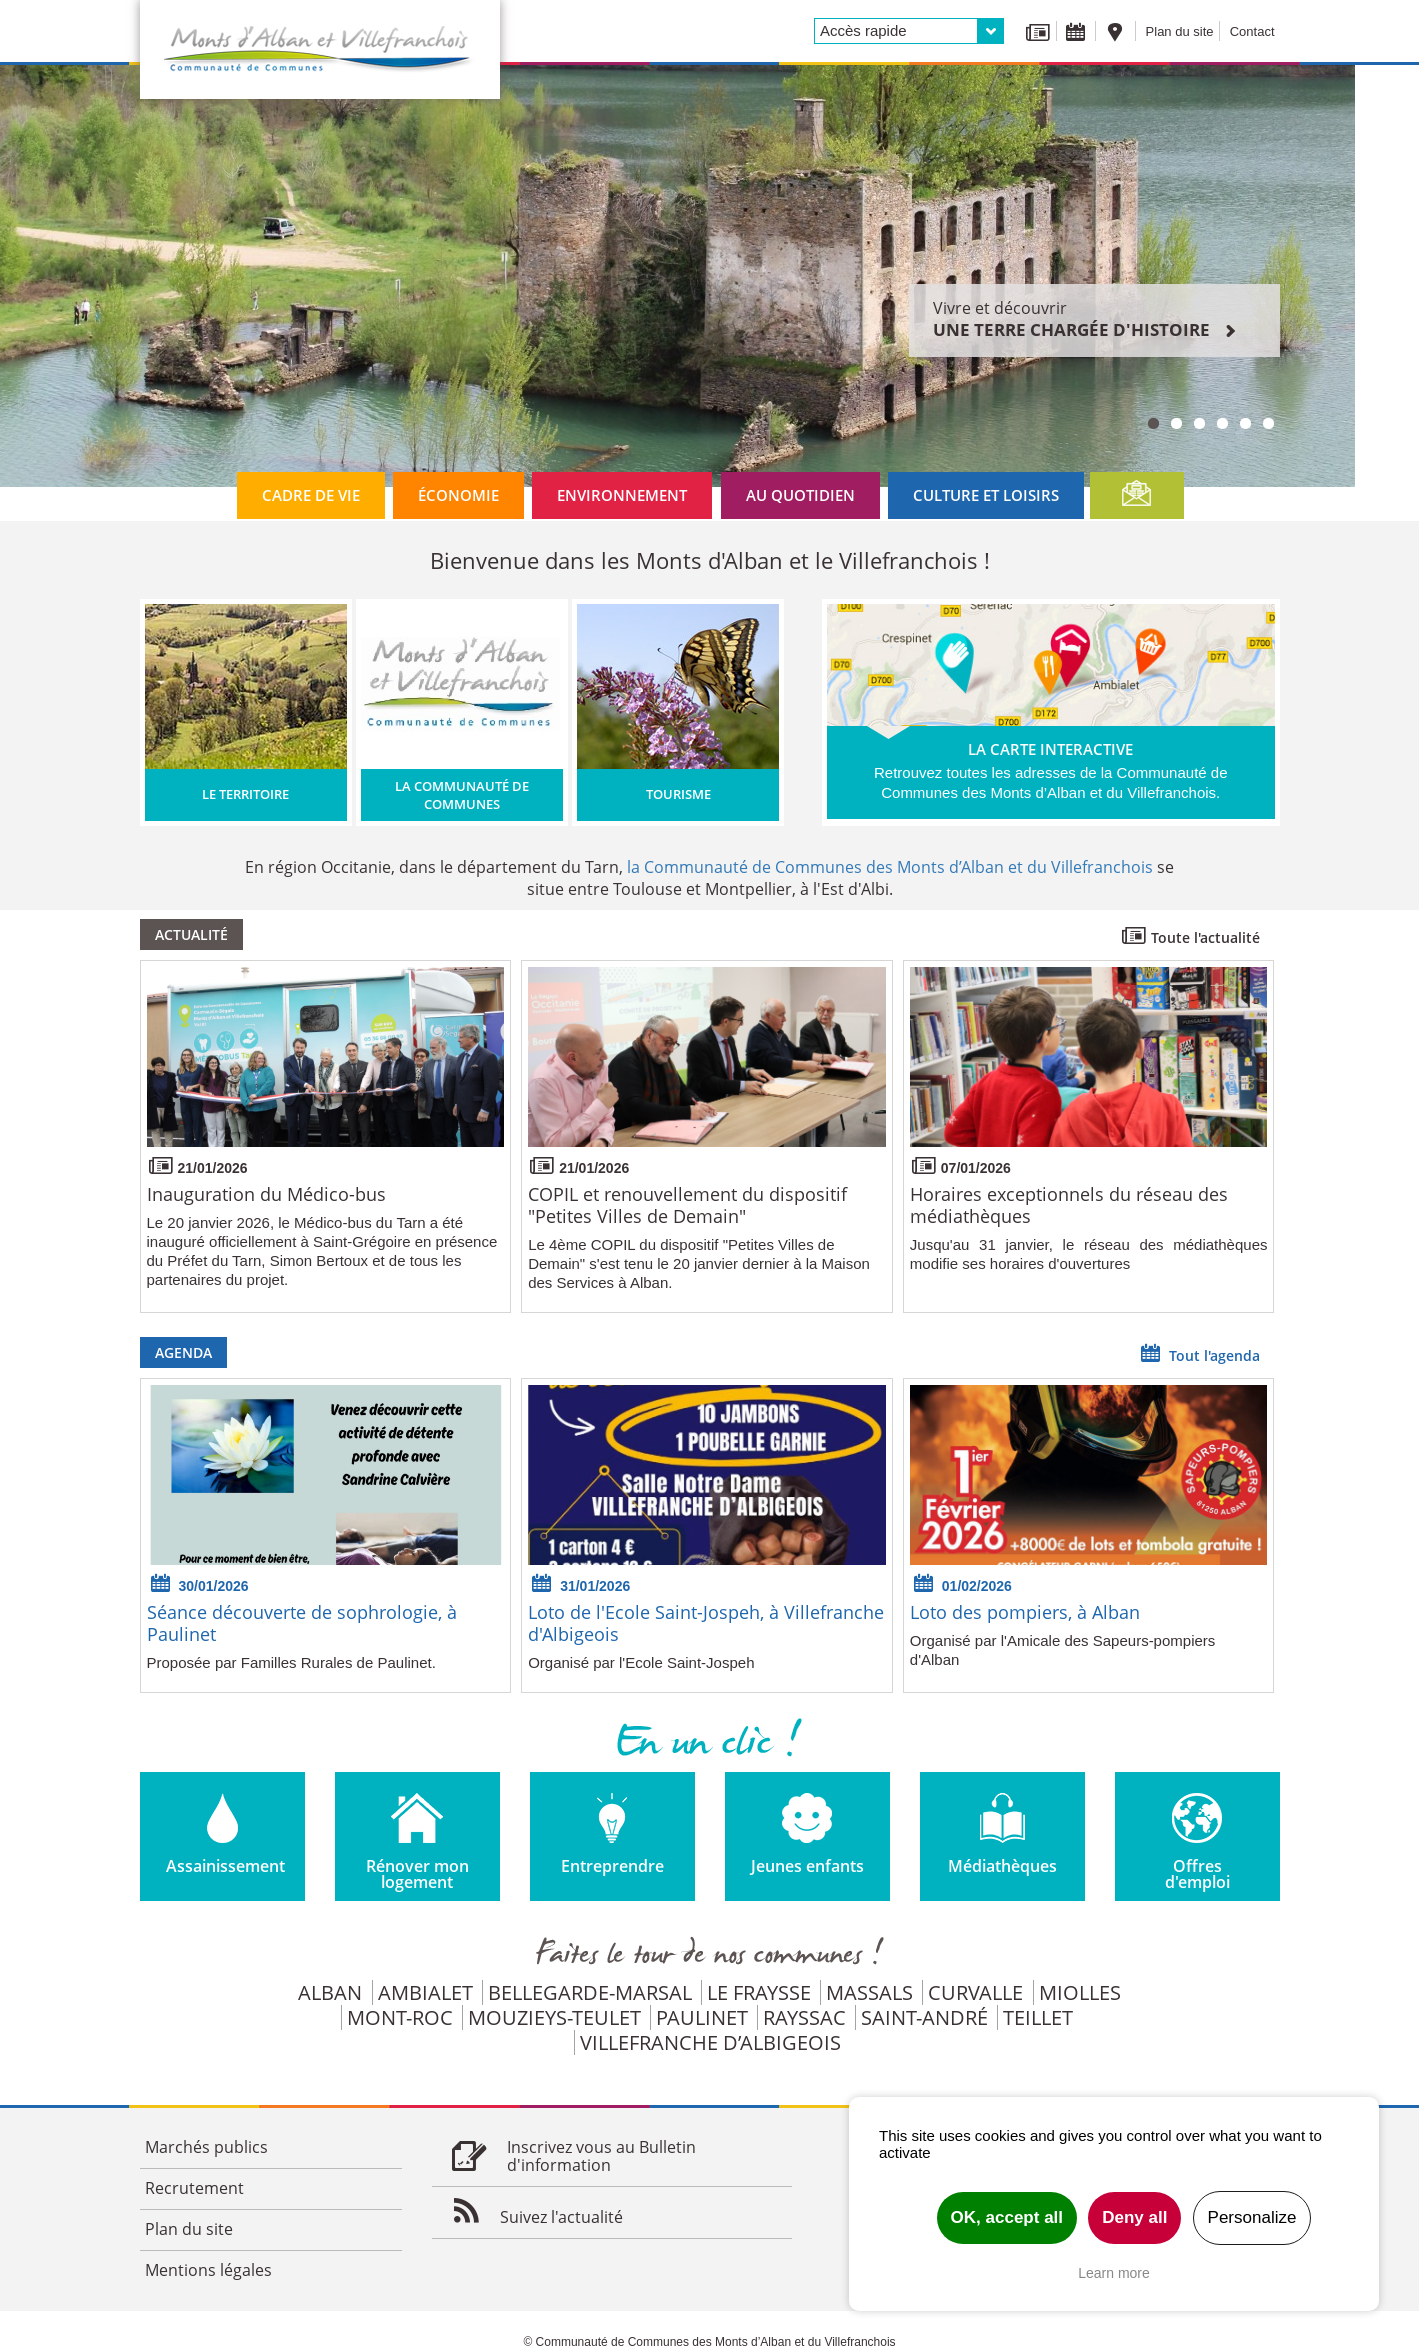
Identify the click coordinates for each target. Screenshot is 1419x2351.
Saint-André (924, 2017)
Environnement (622, 495)
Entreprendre (612, 1866)
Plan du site (1180, 31)
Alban (330, 1992)
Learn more (1114, 2273)
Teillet (1038, 2017)
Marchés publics (206, 2147)
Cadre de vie (311, 495)
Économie (458, 495)
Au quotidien (800, 495)
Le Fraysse (759, 1992)
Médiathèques (1002, 1866)
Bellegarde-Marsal (590, 1992)
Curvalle (975, 1992)
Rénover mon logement (417, 1874)
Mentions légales (208, 2270)
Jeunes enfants (807, 1866)
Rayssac (804, 2017)
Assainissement (225, 1866)
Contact (1252, 31)
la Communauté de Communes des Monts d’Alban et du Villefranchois (890, 867)
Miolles (1080, 1992)
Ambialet (425, 1992)
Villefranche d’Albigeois (710, 2042)
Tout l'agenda (1198, 1353)
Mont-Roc (400, 2017)
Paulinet (702, 2017)
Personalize (1252, 2217)
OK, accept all (1007, 2217)
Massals (869, 1992)
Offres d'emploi (1197, 1874)
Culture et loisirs (986, 495)
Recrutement (194, 2188)
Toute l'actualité (1190, 935)
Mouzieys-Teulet (554, 2017)
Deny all (1134, 2217)
